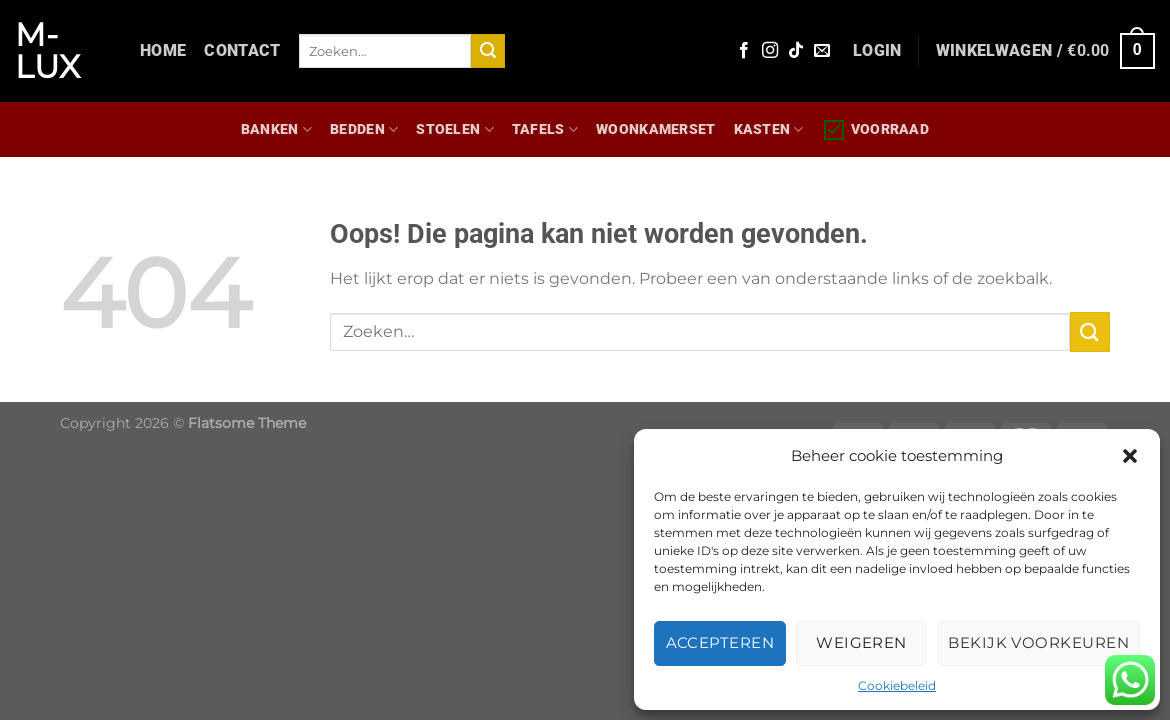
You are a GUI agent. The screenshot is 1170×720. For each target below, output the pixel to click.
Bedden (364, 129)
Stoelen (455, 129)
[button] (1130, 456)
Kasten (769, 129)
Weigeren (861, 642)
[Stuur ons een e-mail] (822, 51)
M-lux (47, 51)
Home (163, 50)
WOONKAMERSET (655, 129)
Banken (276, 129)
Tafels (545, 129)
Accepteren (720, 642)
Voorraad (875, 130)
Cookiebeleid (897, 685)
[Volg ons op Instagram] (770, 51)
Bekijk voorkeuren (1038, 642)
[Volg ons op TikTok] (796, 51)
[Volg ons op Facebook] (744, 51)
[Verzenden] (488, 51)
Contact (242, 50)
